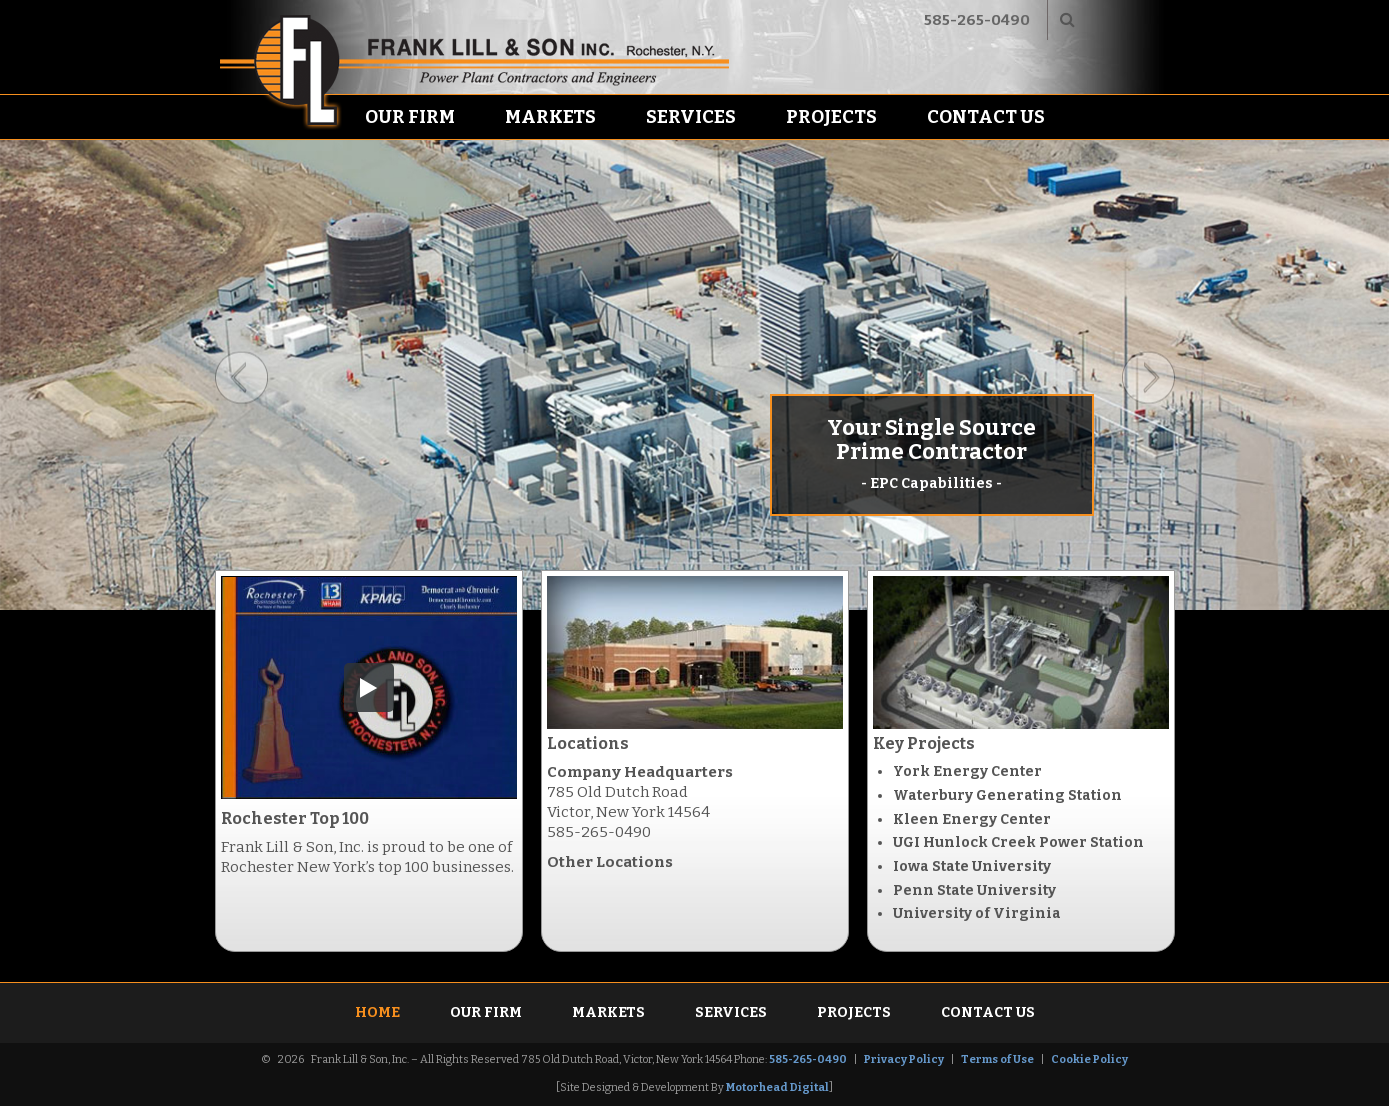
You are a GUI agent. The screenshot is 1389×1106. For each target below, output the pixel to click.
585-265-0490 (977, 20)
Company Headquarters (640, 772)
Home (377, 1012)
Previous (241, 378)
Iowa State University (972, 866)
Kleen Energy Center (972, 819)
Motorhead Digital (777, 1087)
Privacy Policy (904, 1059)
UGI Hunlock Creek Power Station (1018, 842)
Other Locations (610, 862)
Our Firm (410, 117)
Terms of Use (997, 1059)
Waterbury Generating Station (1007, 795)
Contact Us (986, 117)
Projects (831, 117)
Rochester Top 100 (295, 818)
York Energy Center (967, 771)
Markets (550, 117)
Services (691, 117)
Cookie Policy (1089, 1059)
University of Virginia (977, 913)
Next (1148, 378)
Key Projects (924, 743)
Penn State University (974, 890)
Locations (588, 743)
